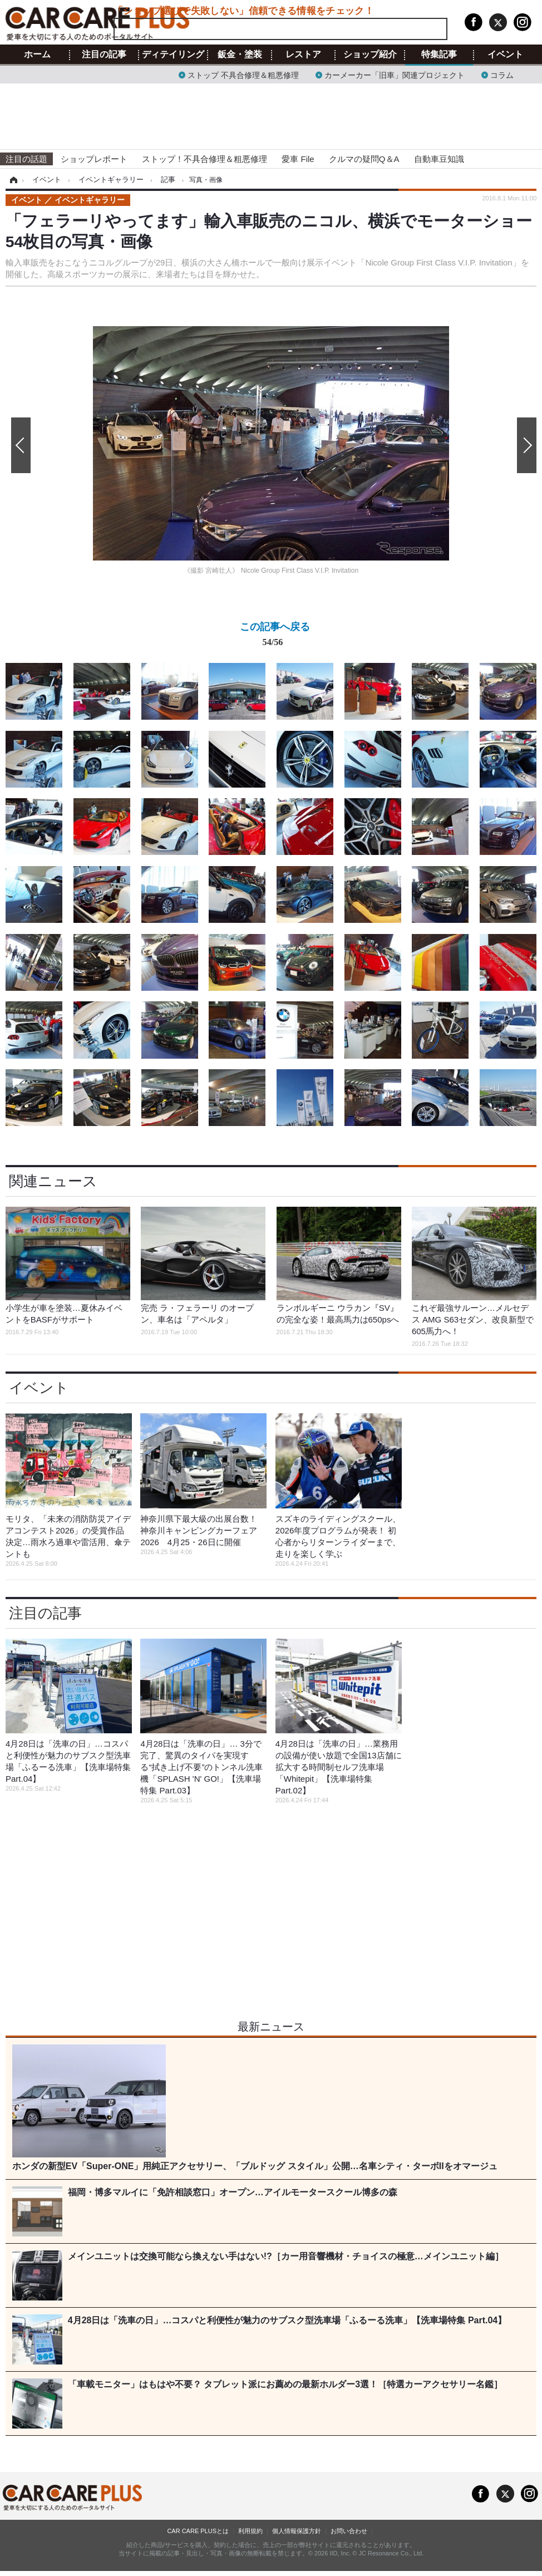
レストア (303, 54)
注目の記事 (104, 54)
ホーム (37, 54)
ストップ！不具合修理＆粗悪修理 (204, 159)
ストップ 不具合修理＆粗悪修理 (243, 74)
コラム (502, 74)
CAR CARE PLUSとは (198, 2531)
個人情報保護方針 (296, 2531)
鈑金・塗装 (240, 54)
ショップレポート (94, 159)
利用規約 (250, 2531)
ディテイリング (173, 54)
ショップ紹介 (370, 54)
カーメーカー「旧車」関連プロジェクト (394, 74)
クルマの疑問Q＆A (364, 159)
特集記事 (439, 54)
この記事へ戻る (275, 636)
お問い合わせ (349, 2531)
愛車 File (298, 159)
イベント (505, 54)
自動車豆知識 (439, 159)
